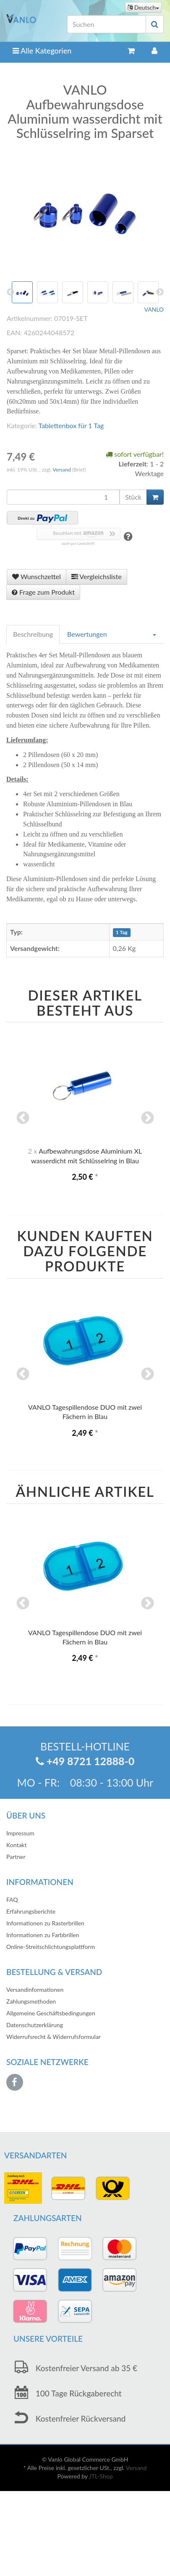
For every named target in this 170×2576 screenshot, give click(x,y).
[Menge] (63, 497)
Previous (23, 1119)
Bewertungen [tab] (87, 634)
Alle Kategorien (42, 50)
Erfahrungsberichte (30, 1911)
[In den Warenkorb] (155, 497)
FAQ (12, 1899)
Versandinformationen (34, 1989)
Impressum (20, 1833)
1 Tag (122, 932)
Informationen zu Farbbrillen (42, 1934)
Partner (16, 1856)
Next (147, 1119)
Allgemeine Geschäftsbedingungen (50, 2013)
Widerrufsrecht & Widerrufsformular (53, 2036)
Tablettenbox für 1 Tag (71, 425)
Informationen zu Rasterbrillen (45, 1923)
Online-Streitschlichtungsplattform (50, 1946)
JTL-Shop (101, 2476)
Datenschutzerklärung (34, 2024)
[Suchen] (106, 24)
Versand (62, 469)
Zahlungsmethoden (31, 2001)
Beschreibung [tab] (33, 634)
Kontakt (16, 1844)
